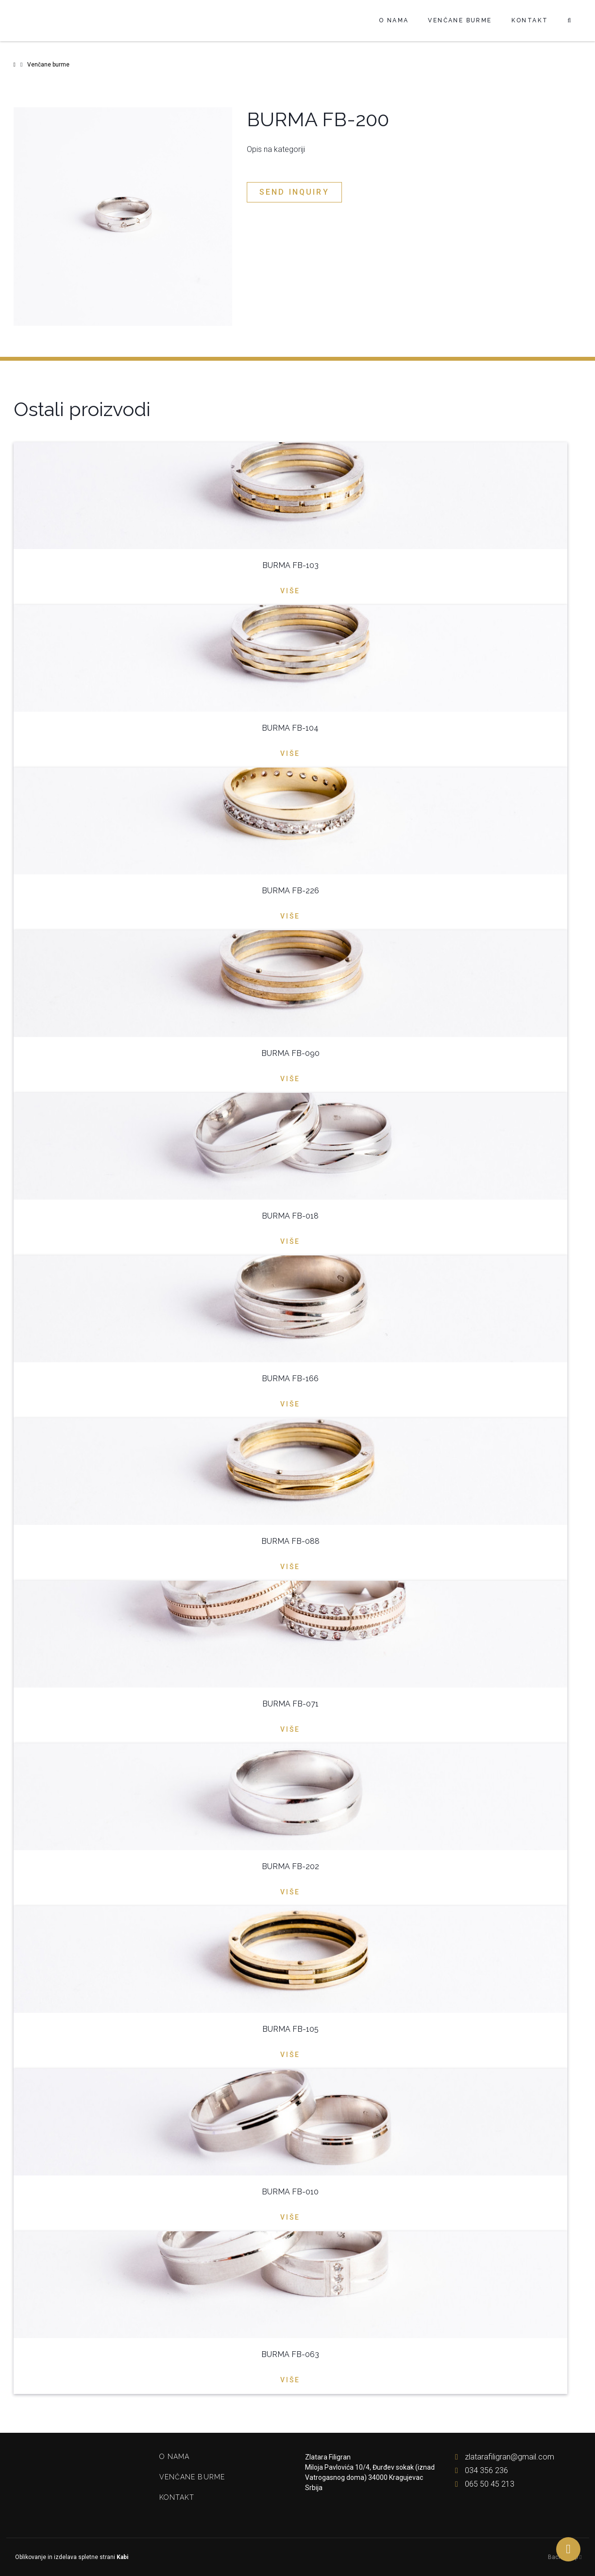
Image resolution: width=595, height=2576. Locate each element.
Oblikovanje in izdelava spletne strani (71, 2557)
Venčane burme (460, 20)
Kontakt (529, 20)
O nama (393, 20)
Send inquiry (294, 192)
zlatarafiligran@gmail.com (502, 2456)
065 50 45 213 (482, 2484)
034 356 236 (479, 2470)
